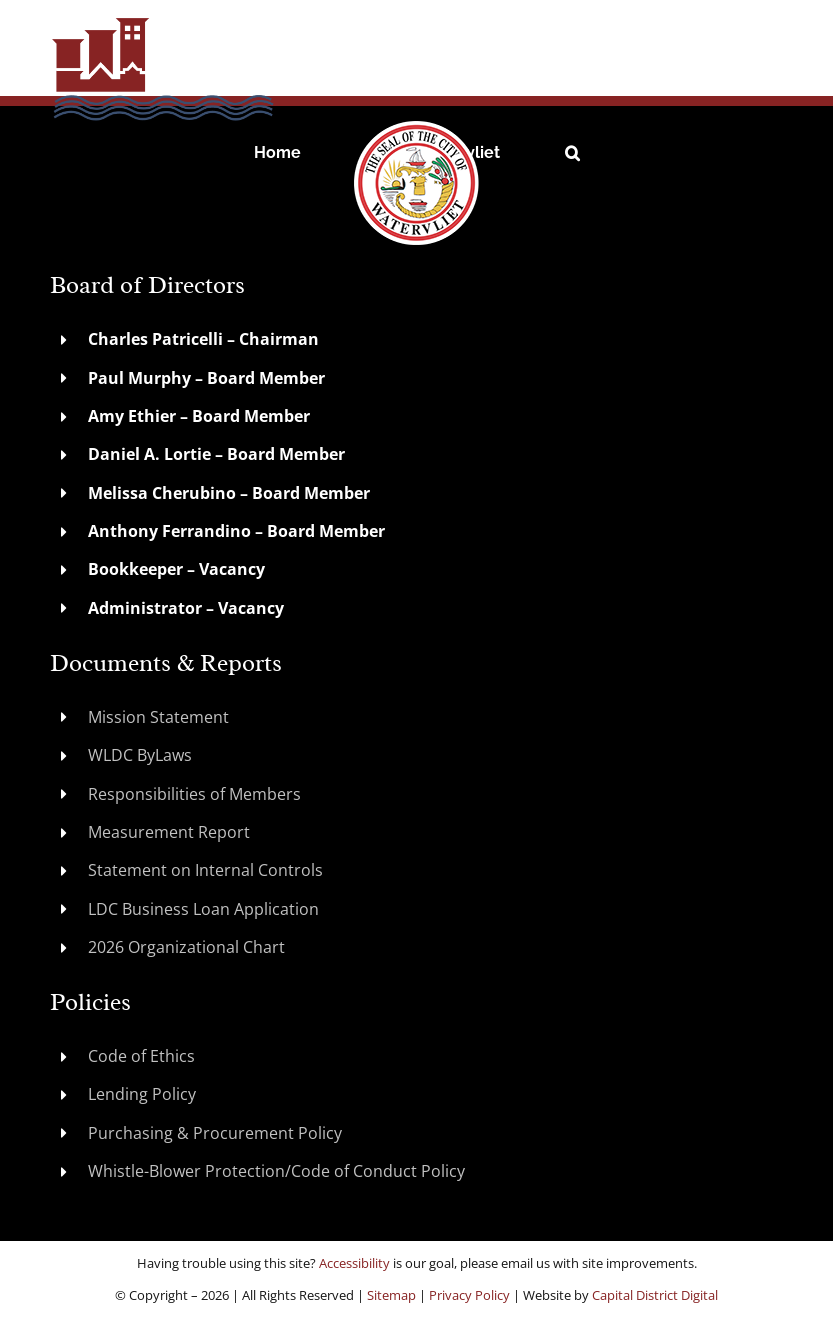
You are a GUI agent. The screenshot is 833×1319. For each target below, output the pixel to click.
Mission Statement (158, 717)
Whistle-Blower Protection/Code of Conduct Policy (276, 1171)
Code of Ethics (141, 1056)
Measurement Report (169, 832)
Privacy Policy (469, 1295)
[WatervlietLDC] (200, 23)
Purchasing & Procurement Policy (215, 1133)
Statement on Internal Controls (205, 870)
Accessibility (354, 1263)
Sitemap (391, 1295)
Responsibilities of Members (194, 794)
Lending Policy (142, 1094)
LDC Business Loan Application (203, 909)
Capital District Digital (655, 1295)
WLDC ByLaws (140, 755)
